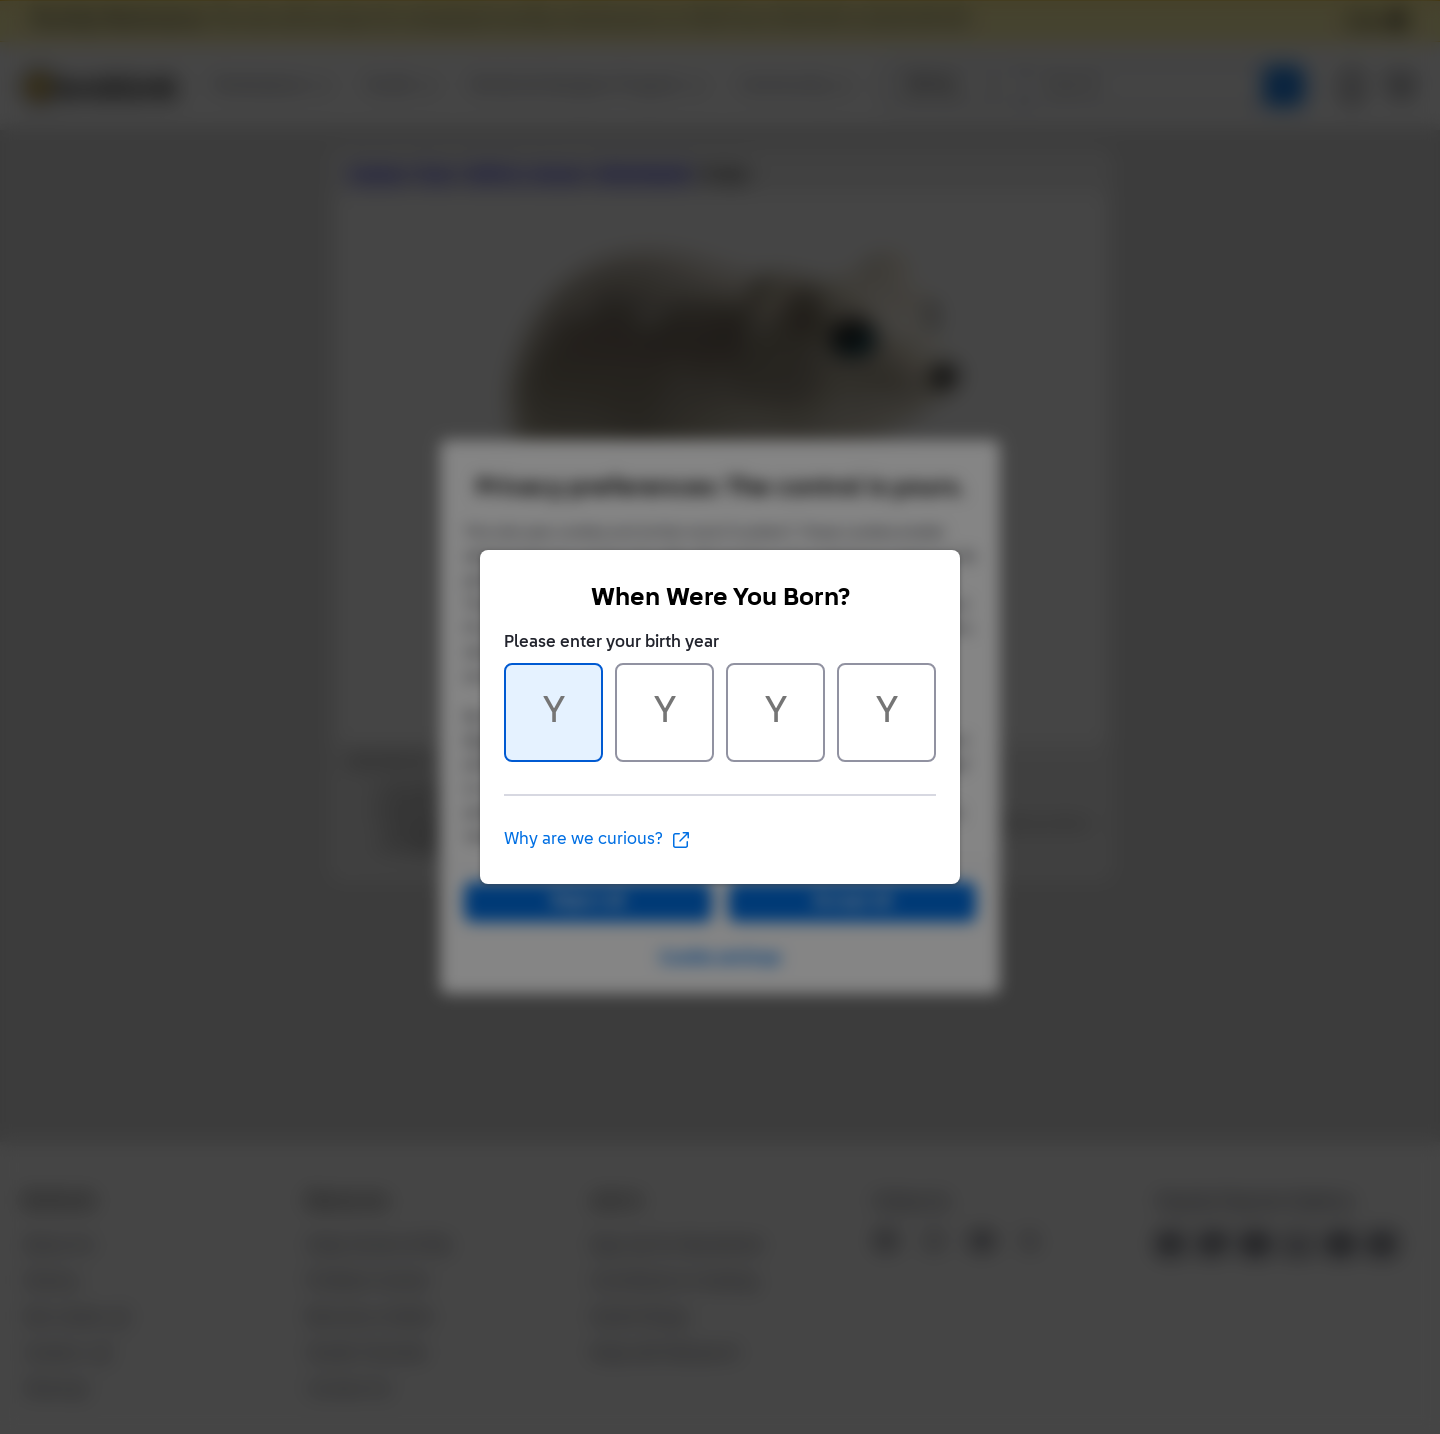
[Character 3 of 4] (775, 712)
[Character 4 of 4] (886, 712)
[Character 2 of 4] (664, 712)
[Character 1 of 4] (553, 712)
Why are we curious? (597, 840)
